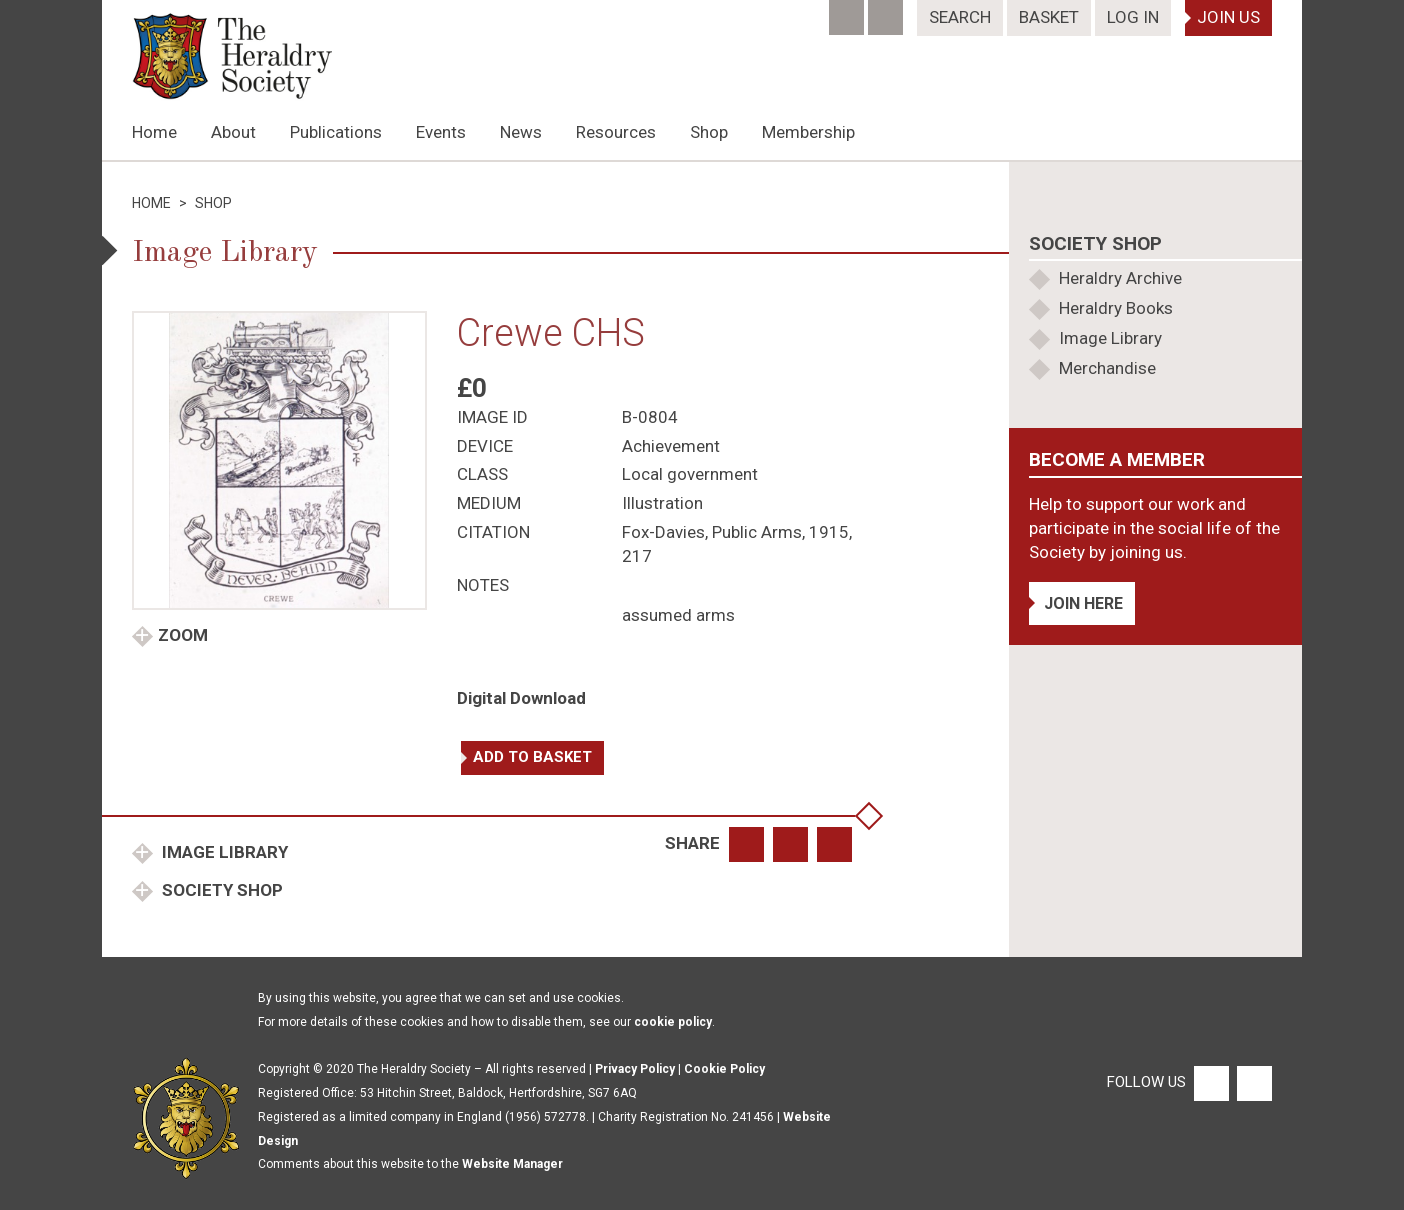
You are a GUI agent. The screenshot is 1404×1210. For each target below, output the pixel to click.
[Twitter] (887, 11)
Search (960, 17)
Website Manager (512, 1164)
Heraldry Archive (1120, 278)
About (233, 132)
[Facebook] (848, 11)
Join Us (1228, 17)
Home (154, 132)
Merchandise (1107, 368)
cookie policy (673, 1022)
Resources (616, 132)
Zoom (183, 635)
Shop (709, 132)
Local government (690, 474)
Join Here (1083, 603)
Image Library (223, 852)
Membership (808, 132)
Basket (1049, 17)
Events (441, 132)
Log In (1133, 17)
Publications (336, 132)
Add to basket (532, 757)
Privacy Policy (635, 1069)
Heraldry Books (1116, 308)
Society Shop (220, 890)
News (521, 132)
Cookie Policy (724, 1069)
